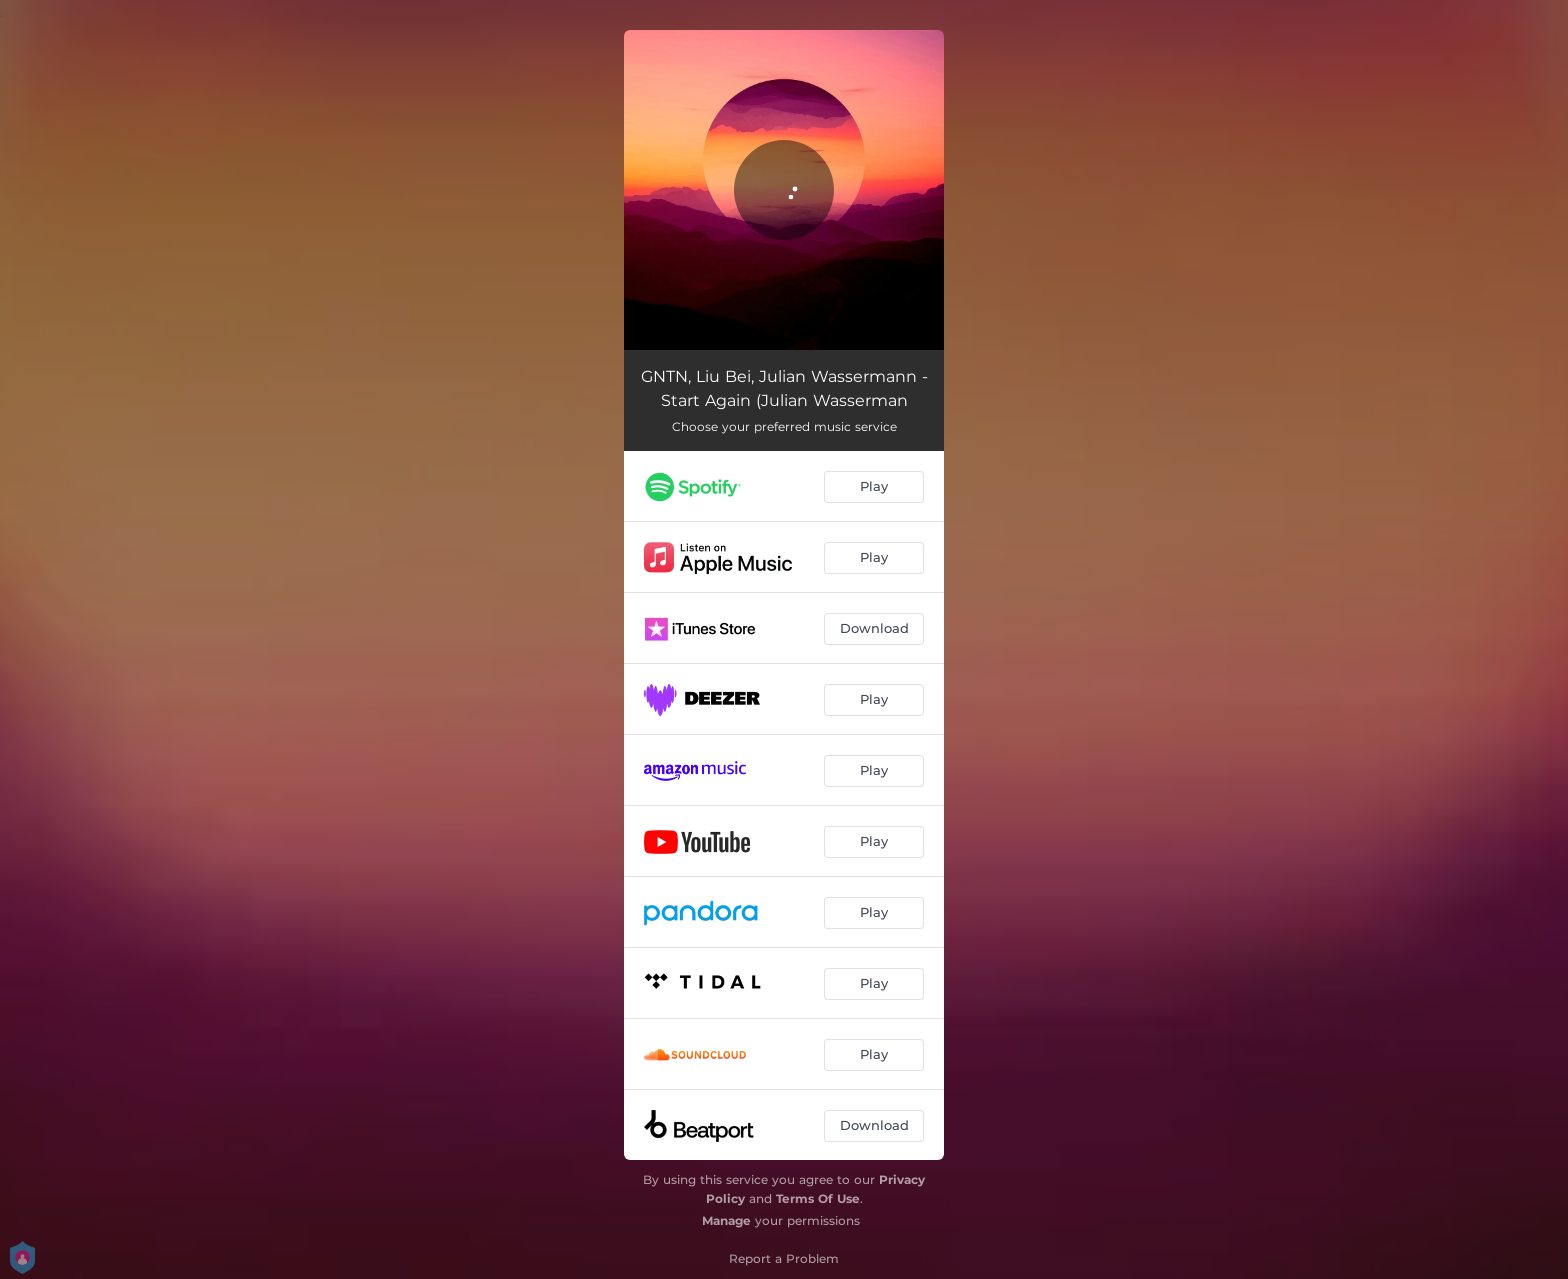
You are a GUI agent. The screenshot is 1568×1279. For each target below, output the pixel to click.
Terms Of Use (818, 1198)
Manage (726, 1220)
